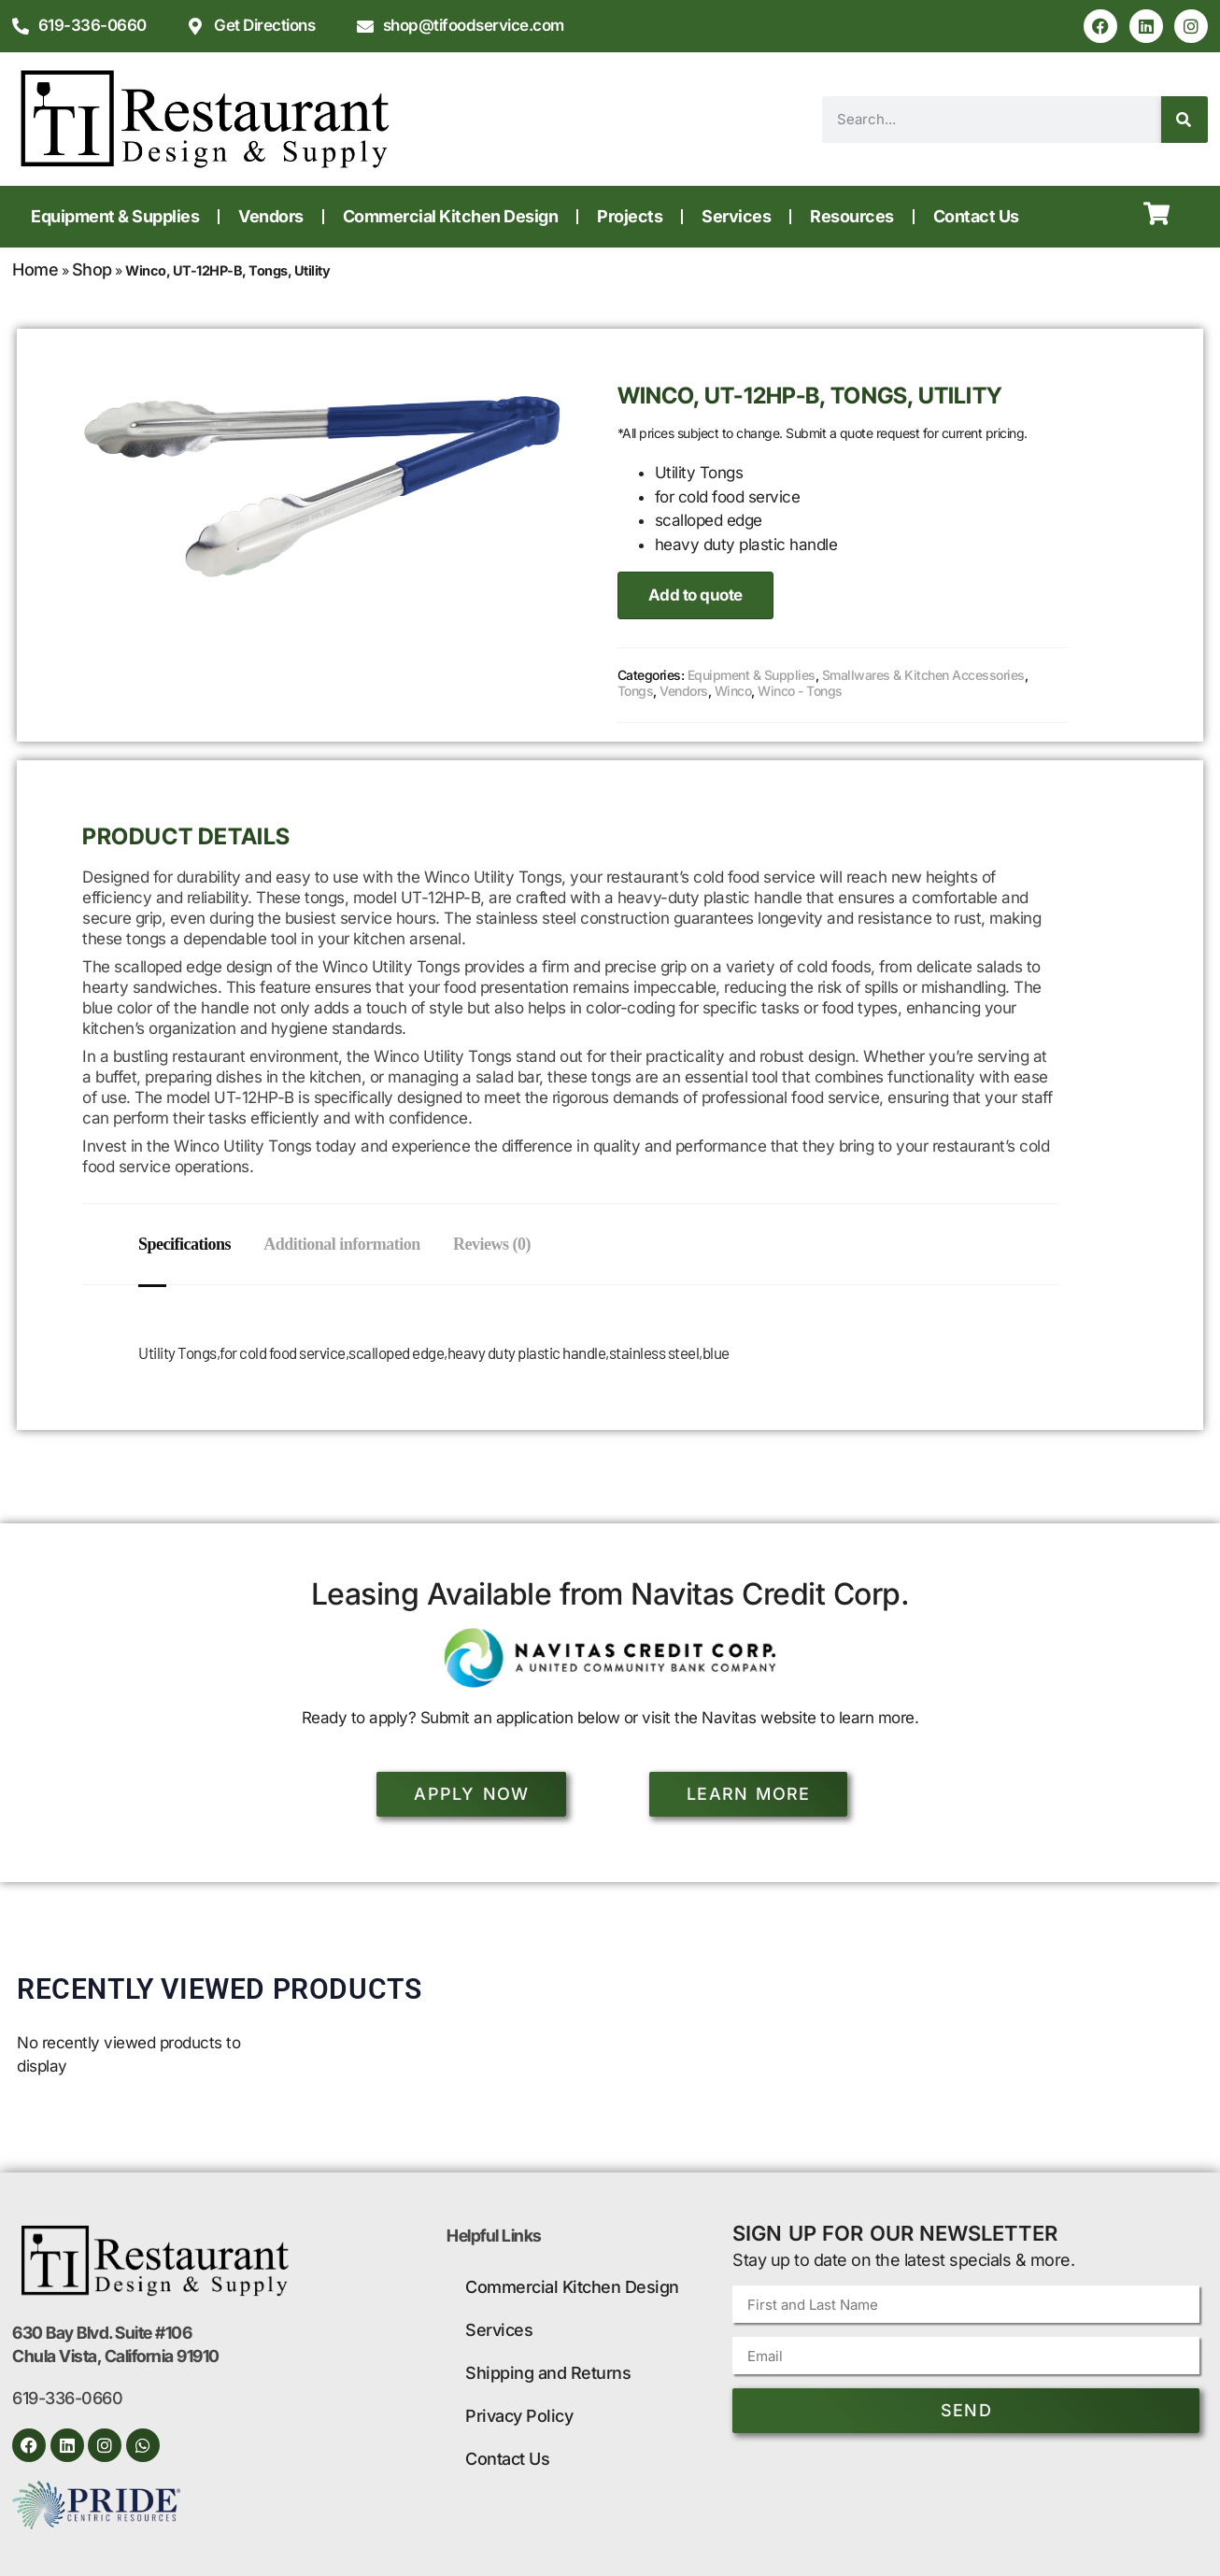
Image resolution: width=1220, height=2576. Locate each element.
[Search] (1184, 119)
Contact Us (976, 216)
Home (35, 269)
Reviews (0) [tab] (501, 1244)
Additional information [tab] (346, 1244)
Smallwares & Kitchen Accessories (923, 675)
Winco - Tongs (800, 691)
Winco (733, 691)
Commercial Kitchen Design (451, 216)
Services (736, 216)
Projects (629, 216)
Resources (852, 216)
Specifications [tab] (184, 1244)
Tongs (635, 691)
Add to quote (695, 595)
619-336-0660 (67, 2398)
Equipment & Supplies (115, 216)
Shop (92, 269)
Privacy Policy (519, 2416)
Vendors (271, 216)
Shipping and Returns (548, 2373)
